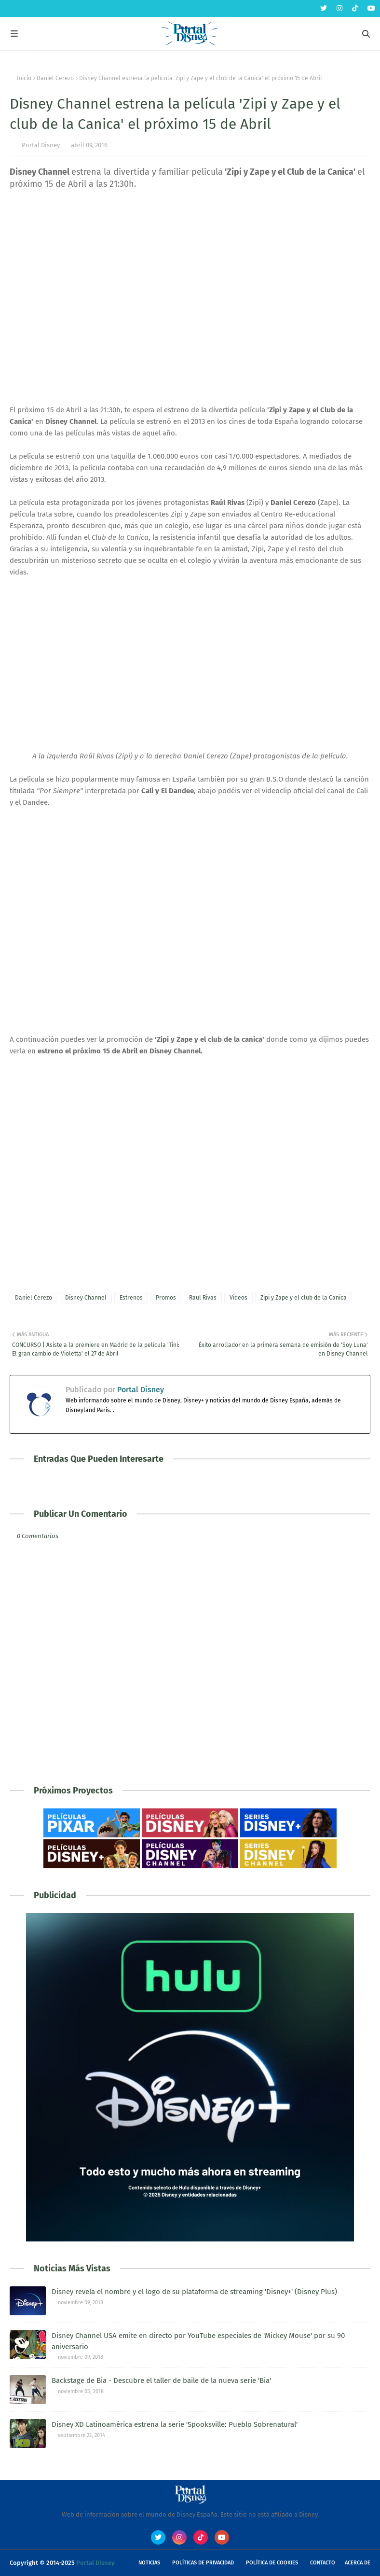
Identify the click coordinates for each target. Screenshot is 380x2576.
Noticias (149, 2563)
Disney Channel (86, 1297)
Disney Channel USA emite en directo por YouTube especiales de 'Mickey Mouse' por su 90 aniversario (198, 2341)
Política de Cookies (272, 2563)
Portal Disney (41, 145)
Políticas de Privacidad (203, 2563)
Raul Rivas (203, 1297)
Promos (166, 1297)
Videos (238, 1297)
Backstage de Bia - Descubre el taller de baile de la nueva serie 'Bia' (161, 2380)
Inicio (24, 78)
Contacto (322, 2563)
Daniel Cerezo (55, 78)
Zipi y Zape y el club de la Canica (303, 1297)
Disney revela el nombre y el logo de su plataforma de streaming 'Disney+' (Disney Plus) (194, 2291)
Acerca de (357, 2563)
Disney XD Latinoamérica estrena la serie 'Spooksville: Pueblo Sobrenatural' (175, 2424)
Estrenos (131, 1297)
